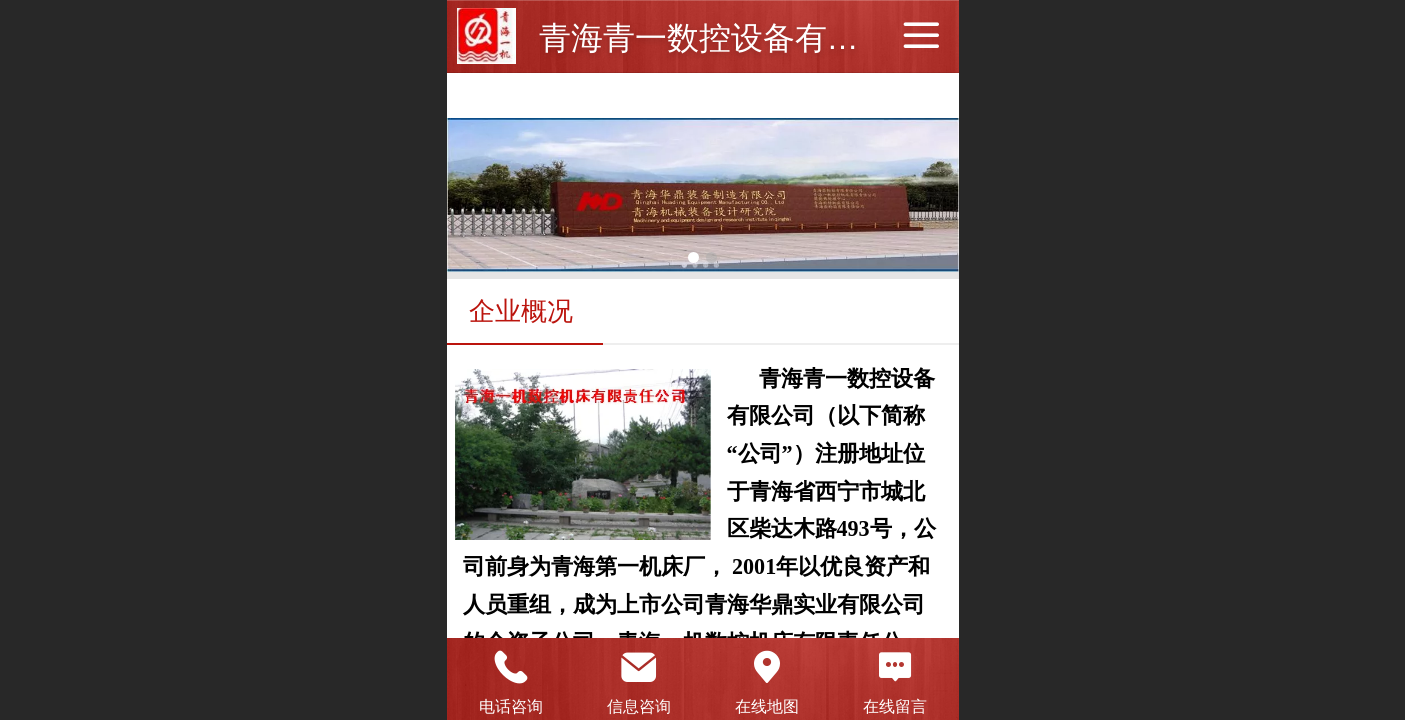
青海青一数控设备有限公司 (731, 38)
